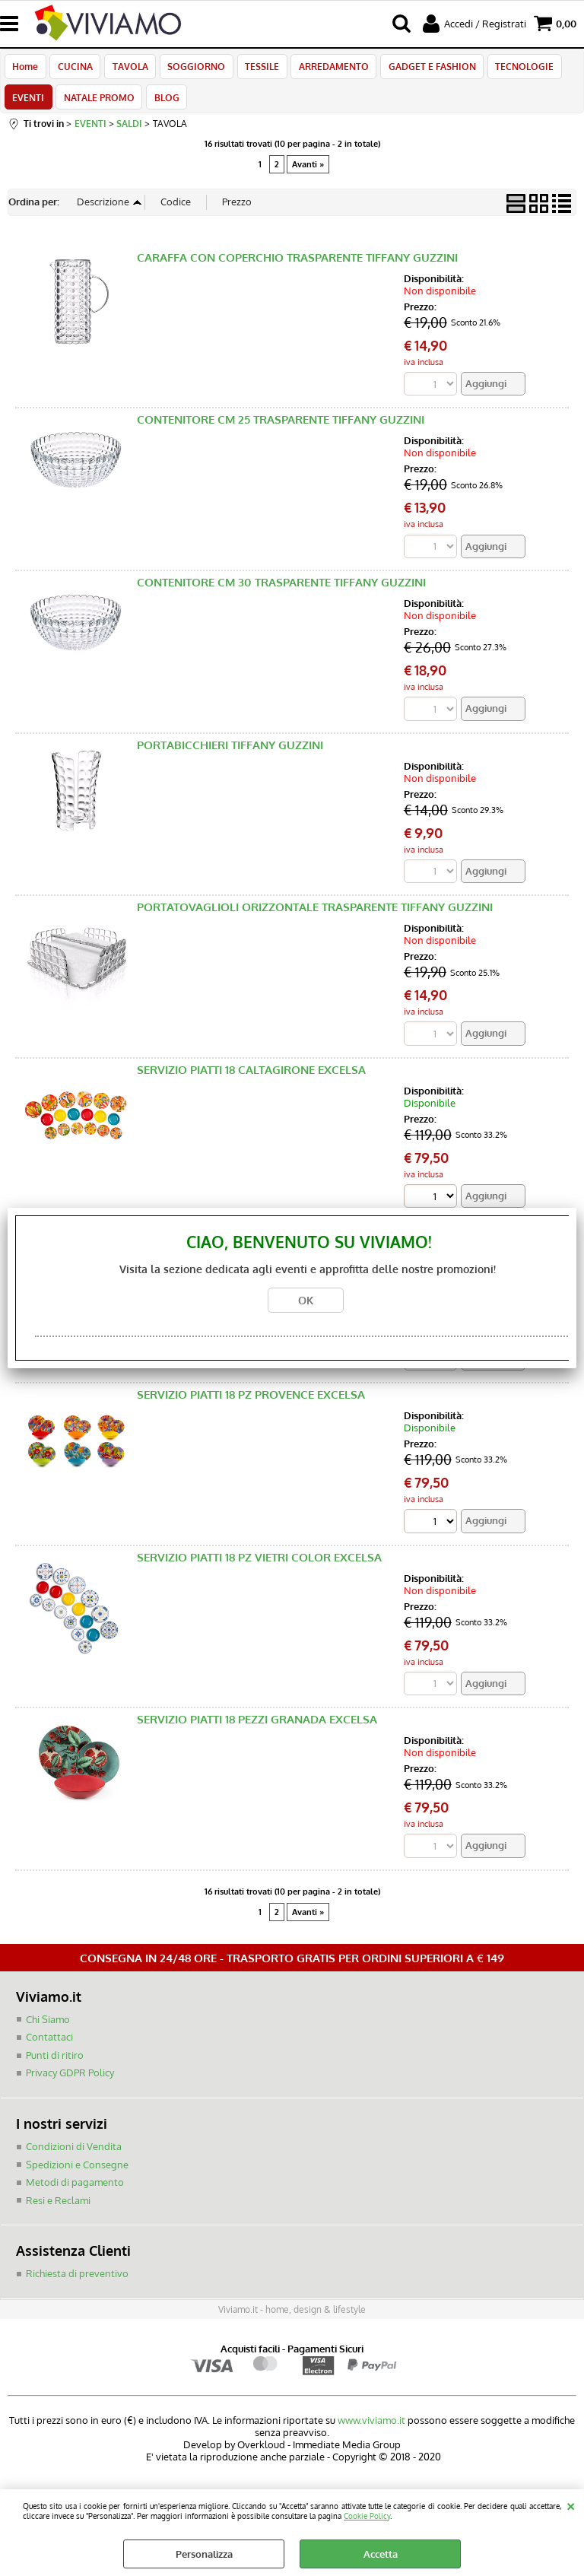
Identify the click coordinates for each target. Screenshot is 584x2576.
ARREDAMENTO (327, 68)
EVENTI (28, 103)
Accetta (380, 2554)
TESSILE (257, 68)
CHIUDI (570, 2504)
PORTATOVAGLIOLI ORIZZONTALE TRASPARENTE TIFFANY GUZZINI (315, 916)
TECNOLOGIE (515, 68)
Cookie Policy (367, 2515)
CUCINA (73, 68)
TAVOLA (127, 68)
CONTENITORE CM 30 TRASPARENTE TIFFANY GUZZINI (281, 591)
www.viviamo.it (371, 2429)
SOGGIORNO (192, 68)
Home (25, 68)
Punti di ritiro (55, 2064)
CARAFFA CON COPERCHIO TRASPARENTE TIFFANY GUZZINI (297, 266)
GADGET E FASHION (424, 68)
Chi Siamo (48, 2028)
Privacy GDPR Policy (70, 2082)
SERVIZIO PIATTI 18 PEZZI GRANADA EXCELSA (257, 1728)
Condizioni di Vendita (74, 2155)
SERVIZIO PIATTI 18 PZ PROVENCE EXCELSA (251, 1403)
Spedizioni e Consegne (77, 2174)
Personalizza (204, 2554)
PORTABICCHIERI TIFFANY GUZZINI (230, 753)
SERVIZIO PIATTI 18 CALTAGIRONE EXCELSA (251, 1079)
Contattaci (49, 2047)
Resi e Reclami (58, 2209)
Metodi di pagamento (75, 2191)
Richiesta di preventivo (77, 2282)
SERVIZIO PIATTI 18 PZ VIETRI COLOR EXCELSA (259, 1566)
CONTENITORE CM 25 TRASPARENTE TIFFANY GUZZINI (280, 428)
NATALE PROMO (97, 103)
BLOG (163, 103)
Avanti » (308, 173)
